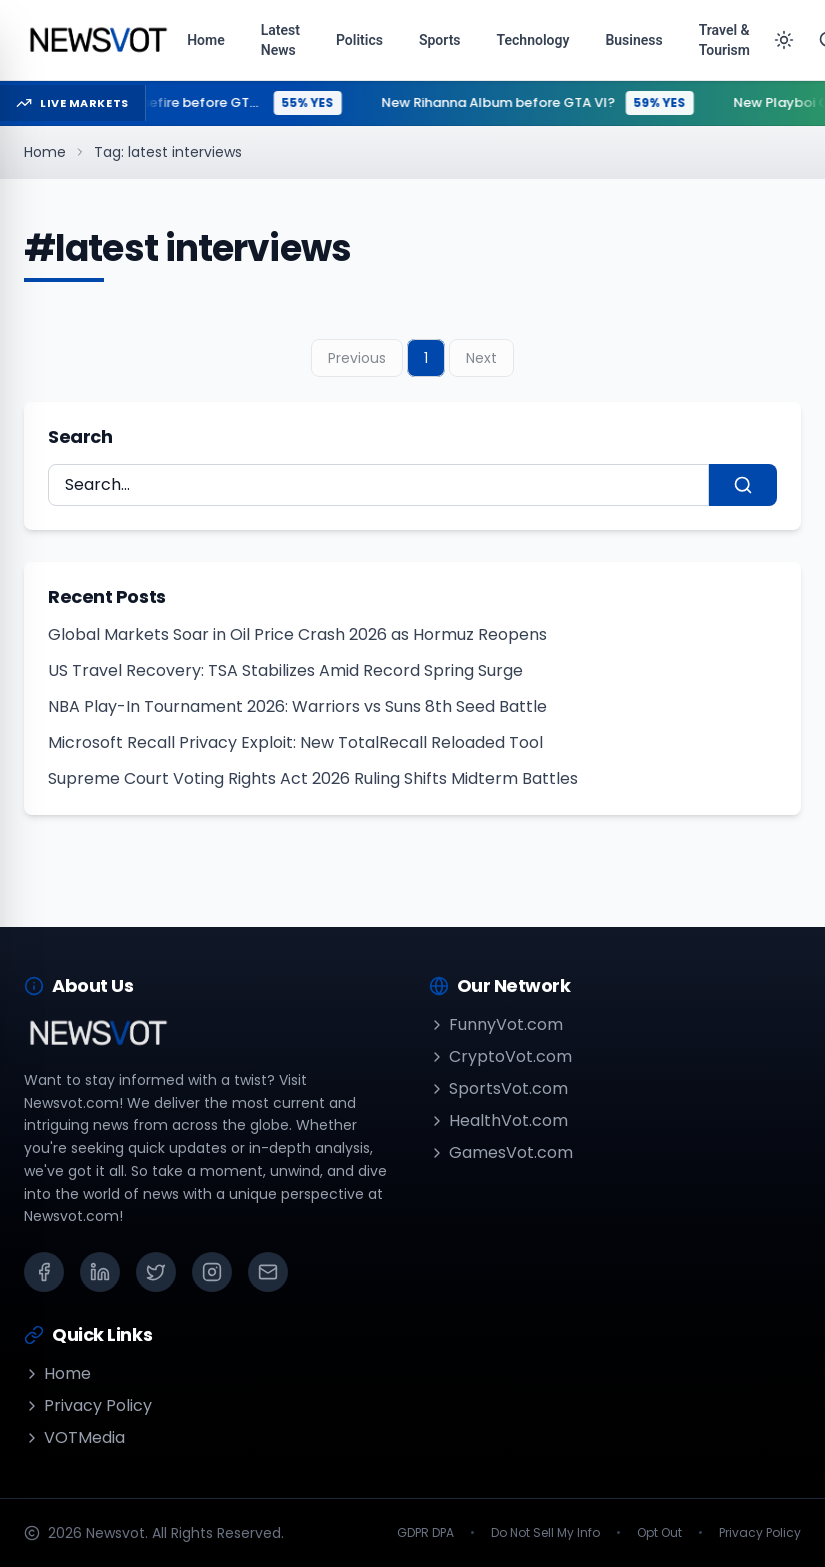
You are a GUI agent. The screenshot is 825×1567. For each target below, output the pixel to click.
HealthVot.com (498, 1120)
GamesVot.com (501, 1152)
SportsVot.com (498, 1088)
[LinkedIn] (100, 1272)
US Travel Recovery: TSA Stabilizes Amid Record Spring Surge (285, 670)
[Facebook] (44, 1272)
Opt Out (659, 1533)
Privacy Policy (88, 1405)
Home (45, 152)
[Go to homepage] (97, 40)
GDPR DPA (425, 1533)
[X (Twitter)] (156, 1272)
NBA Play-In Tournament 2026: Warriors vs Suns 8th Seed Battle (297, 706)
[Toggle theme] (784, 40)
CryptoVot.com (500, 1056)
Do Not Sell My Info (545, 1533)
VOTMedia (74, 1437)
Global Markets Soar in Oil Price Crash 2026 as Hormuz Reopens (297, 634)
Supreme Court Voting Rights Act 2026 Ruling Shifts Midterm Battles (313, 778)
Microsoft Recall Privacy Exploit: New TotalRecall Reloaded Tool (295, 742)
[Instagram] (212, 1272)
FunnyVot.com (496, 1024)
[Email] (268, 1272)
